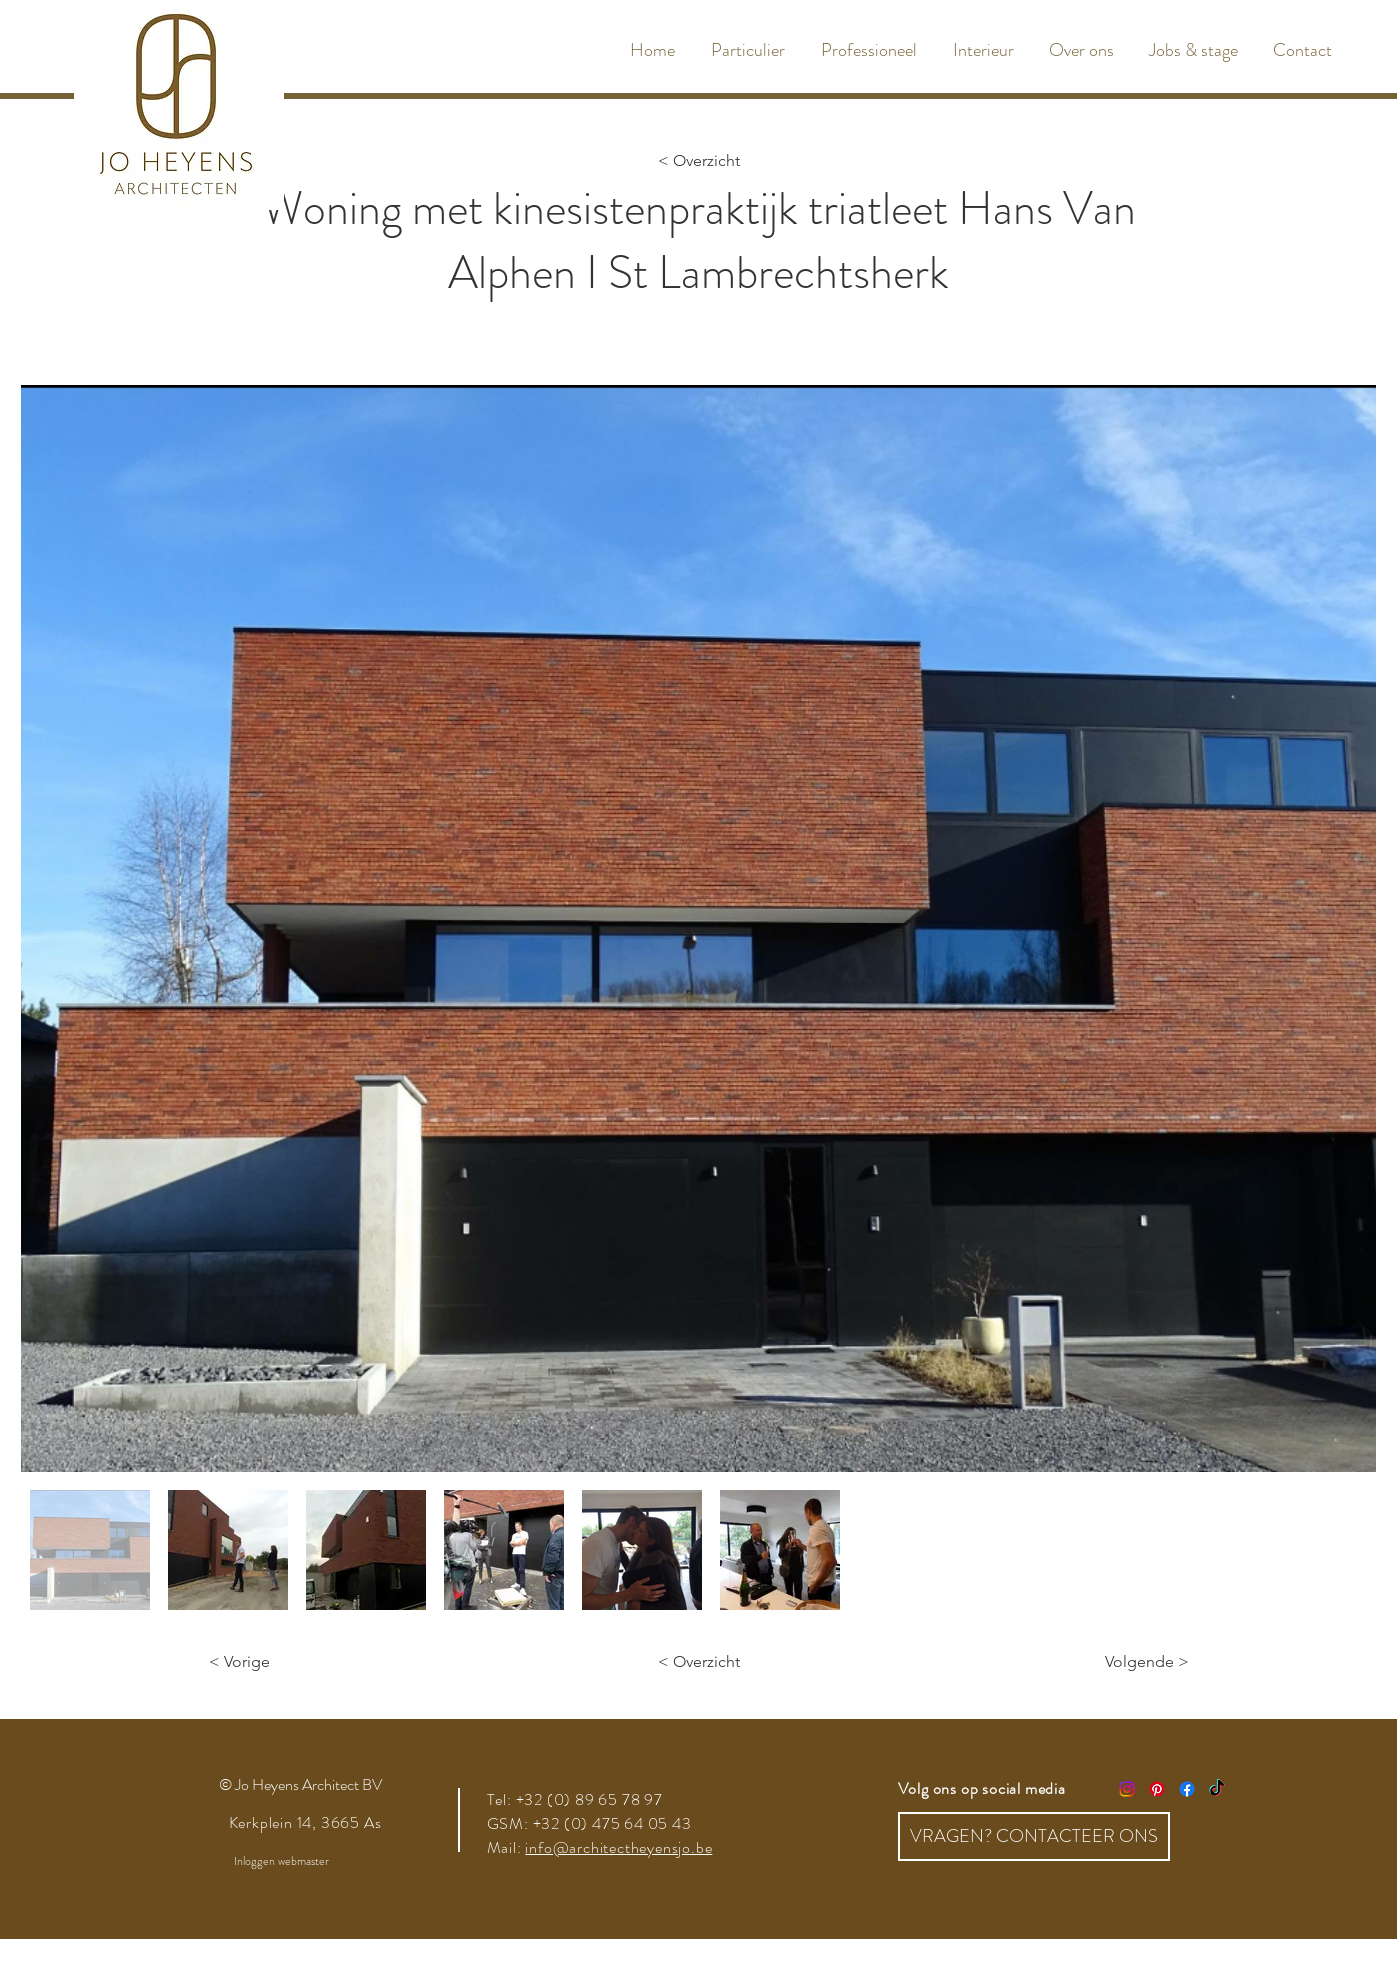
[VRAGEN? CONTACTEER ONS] (1034, 1836)
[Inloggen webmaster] (281, 1862)
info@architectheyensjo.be (618, 1847)
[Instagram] (1127, 1789)
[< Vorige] (275, 1662)
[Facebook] (1187, 1789)
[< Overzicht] (699, 161)
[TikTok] (1217, 1789)
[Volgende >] (1139, 1662)
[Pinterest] (1157, 1789)
